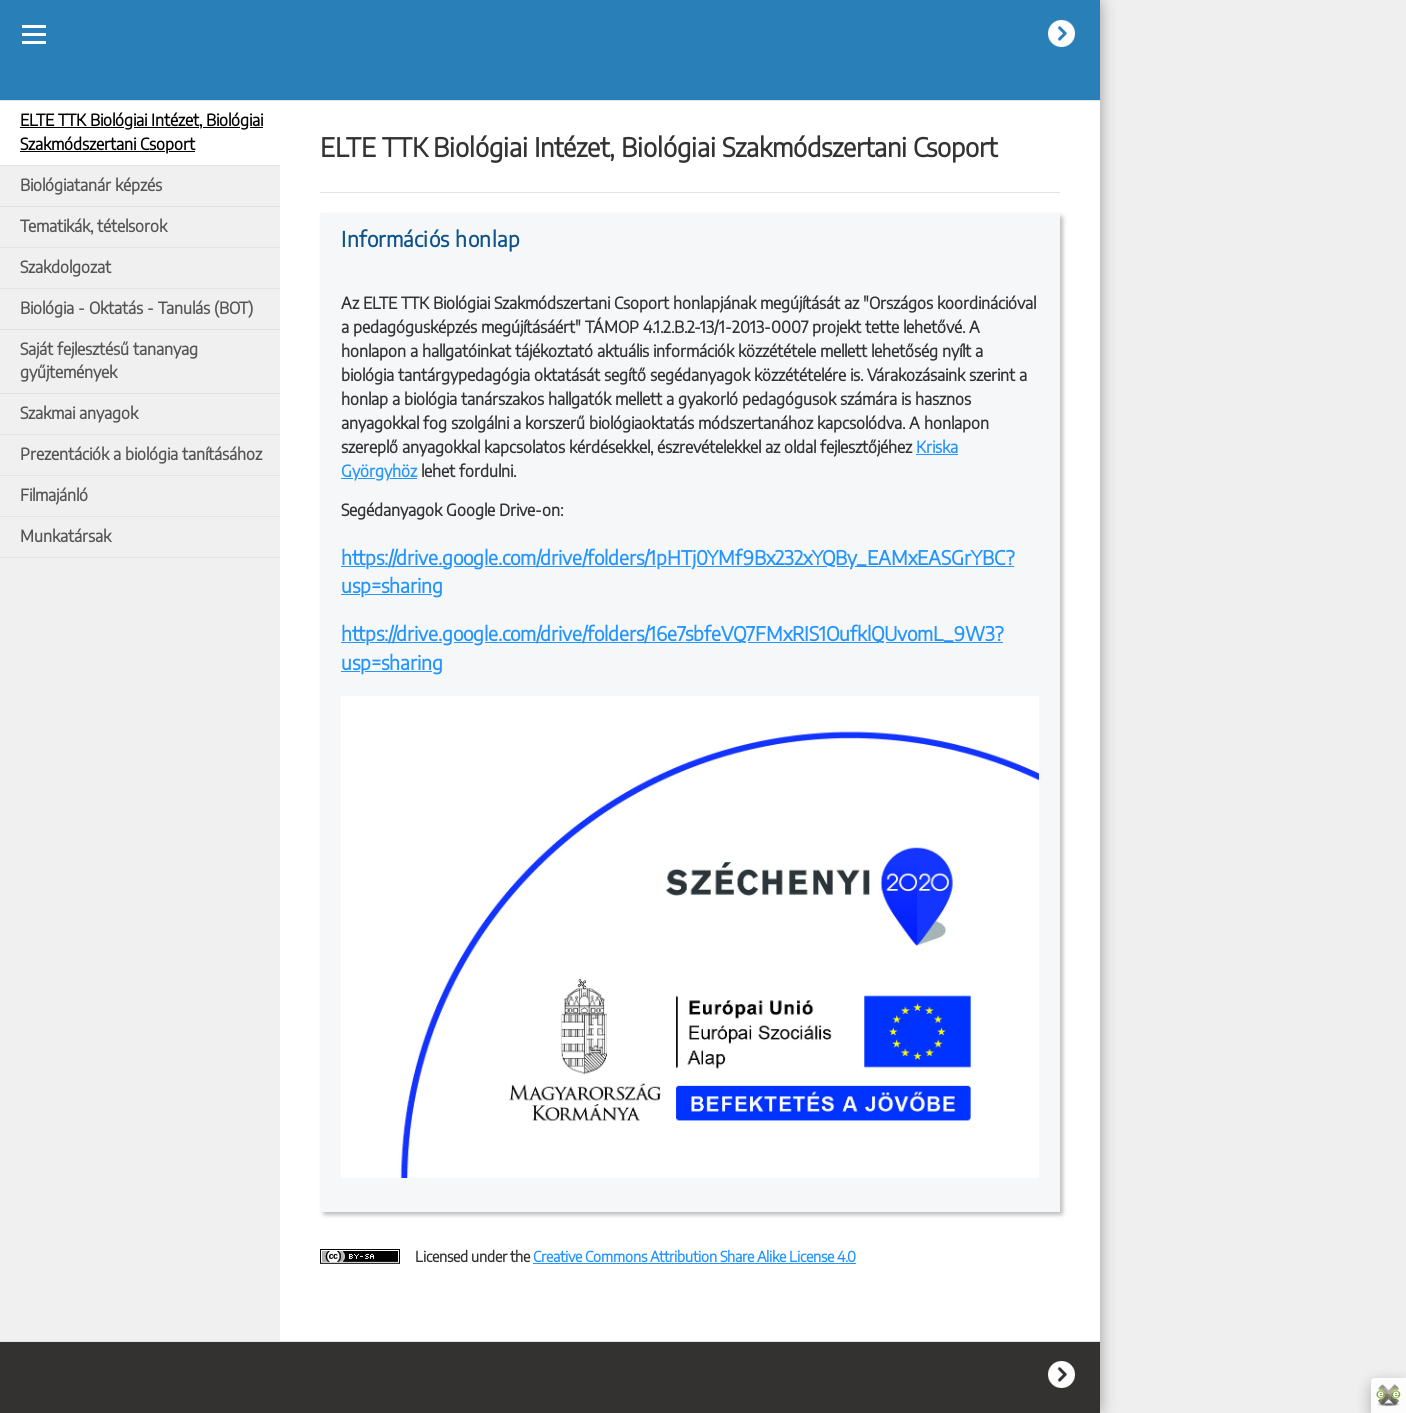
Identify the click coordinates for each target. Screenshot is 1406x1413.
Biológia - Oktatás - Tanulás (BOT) (136, 308)
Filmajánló (54, 495)
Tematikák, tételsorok (93, 226)
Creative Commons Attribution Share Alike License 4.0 (694, 1256)
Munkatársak (65, 536)
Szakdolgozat (65, 267)
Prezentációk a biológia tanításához (141, 454)
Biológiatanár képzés (91, 185)
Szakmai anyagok (79, 413)
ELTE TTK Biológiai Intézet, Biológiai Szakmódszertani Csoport (141, 132)
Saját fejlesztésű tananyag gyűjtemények (109, 361)
